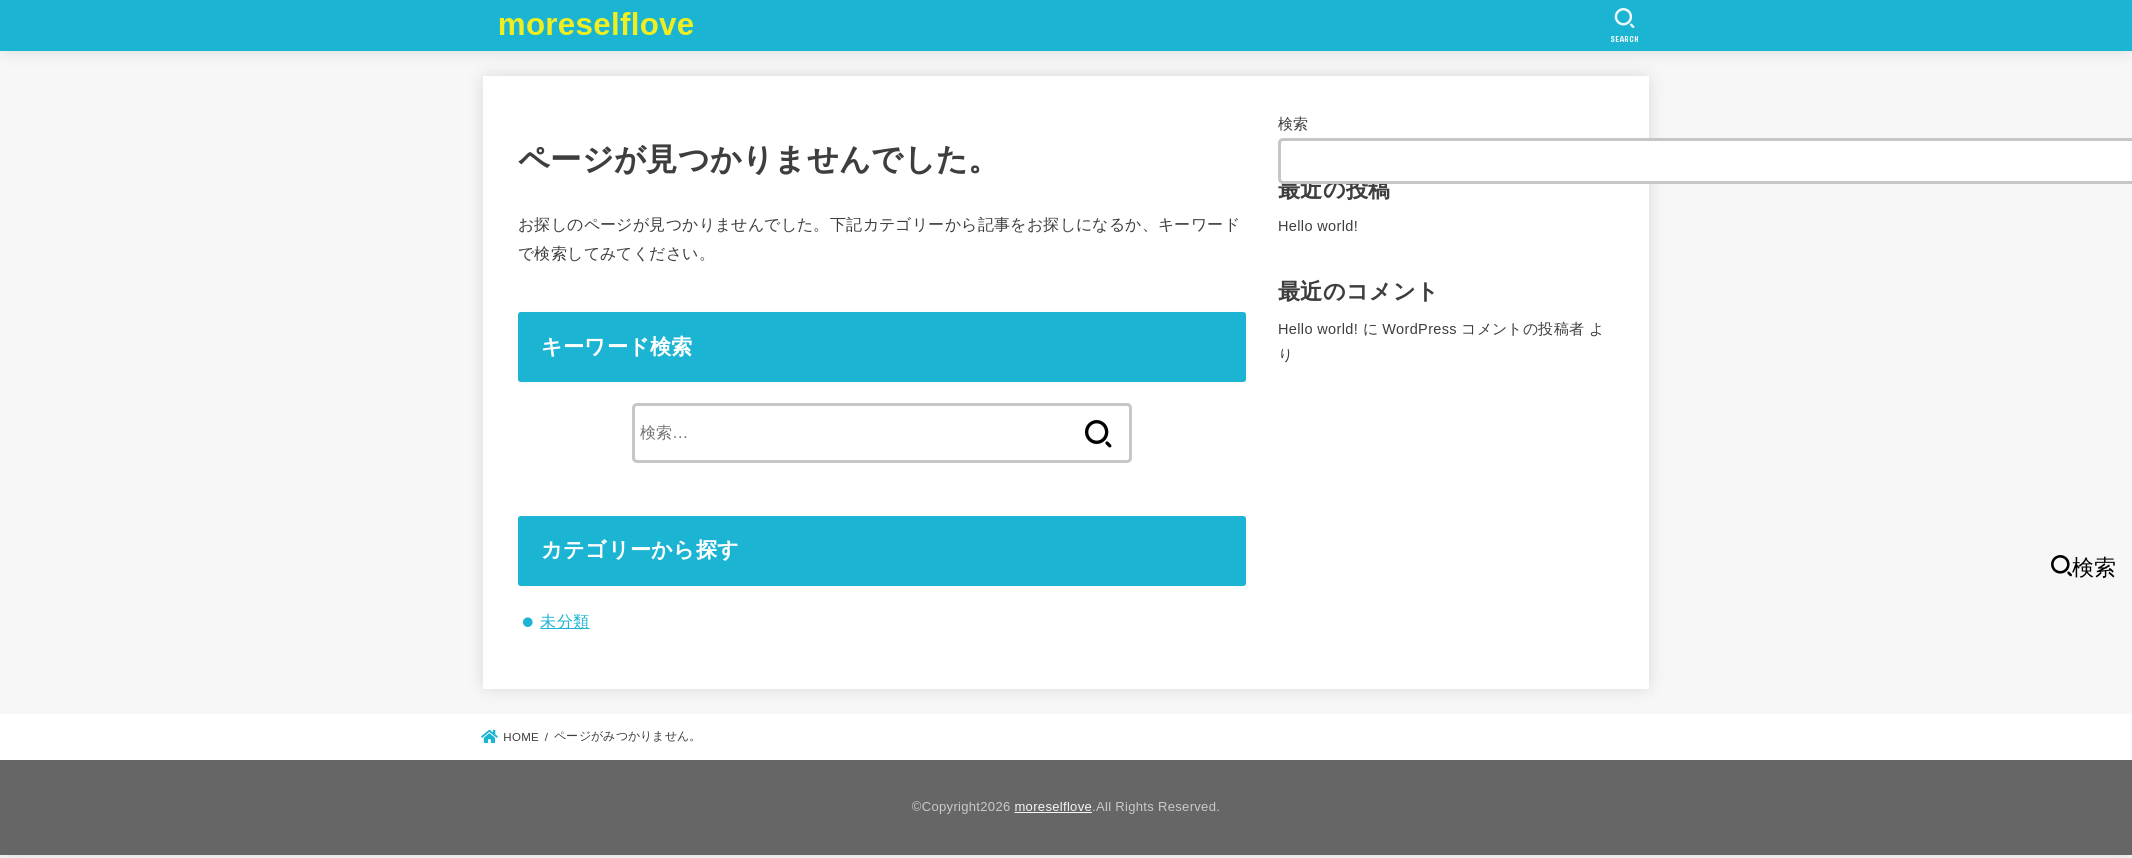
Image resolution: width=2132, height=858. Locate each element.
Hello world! (1318, 226)
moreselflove (596, 24)
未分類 (564, 621)
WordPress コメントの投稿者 (1483, 329)
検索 (1293, 124)
